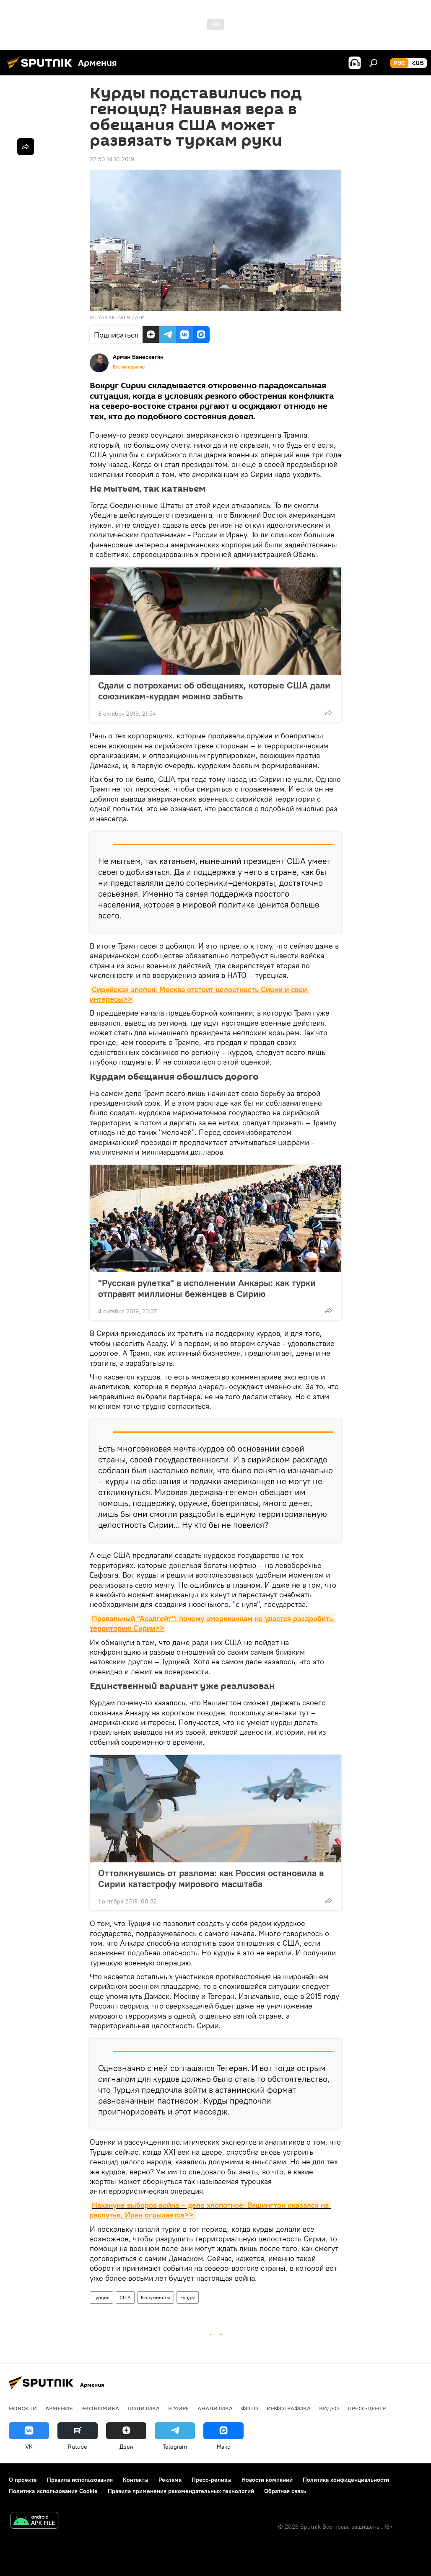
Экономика (100, 2408)
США (125, 2297)
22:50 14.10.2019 (112, 159)
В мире (178, 2408)
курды (187, 2297)
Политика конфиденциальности (346, 2479)
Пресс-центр (367, 2408)
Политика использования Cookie (53, 2491)
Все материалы (129, 367)
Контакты (135, 2479)
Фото (249, 2408)
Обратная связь (285, 2491)
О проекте (23, 2479)
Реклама (170, 2479)
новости (23, 2408)
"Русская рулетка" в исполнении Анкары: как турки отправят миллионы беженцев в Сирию (207, 1288)
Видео (329, 2408)
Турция (101, 2297)
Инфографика (289, 2408)
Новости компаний (267, 2479)
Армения (59, 2408)
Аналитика (215, 2408)
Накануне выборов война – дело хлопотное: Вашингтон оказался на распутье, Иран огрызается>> (210, 2210)
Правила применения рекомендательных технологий (181, 2491)
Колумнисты (155, 2297)
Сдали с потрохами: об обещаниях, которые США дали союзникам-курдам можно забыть (214, 690)
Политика (143, 2408)
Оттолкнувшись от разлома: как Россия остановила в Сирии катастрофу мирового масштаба (211, 1878)
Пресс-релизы (211, 2479)
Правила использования (80, 2479)
